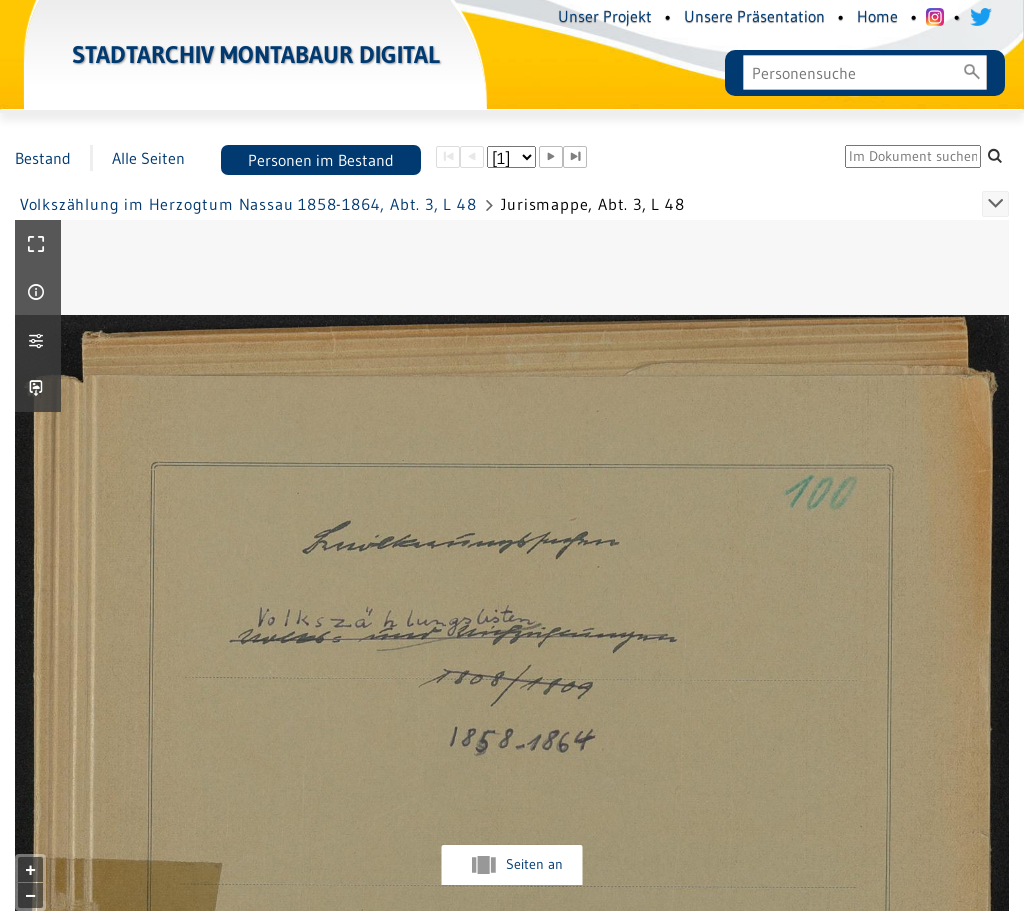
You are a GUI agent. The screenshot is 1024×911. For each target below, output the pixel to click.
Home (877, 16)
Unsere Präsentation (754, 16)
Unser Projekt (605, 16)
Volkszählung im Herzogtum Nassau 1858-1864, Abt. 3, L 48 (248, 204)
